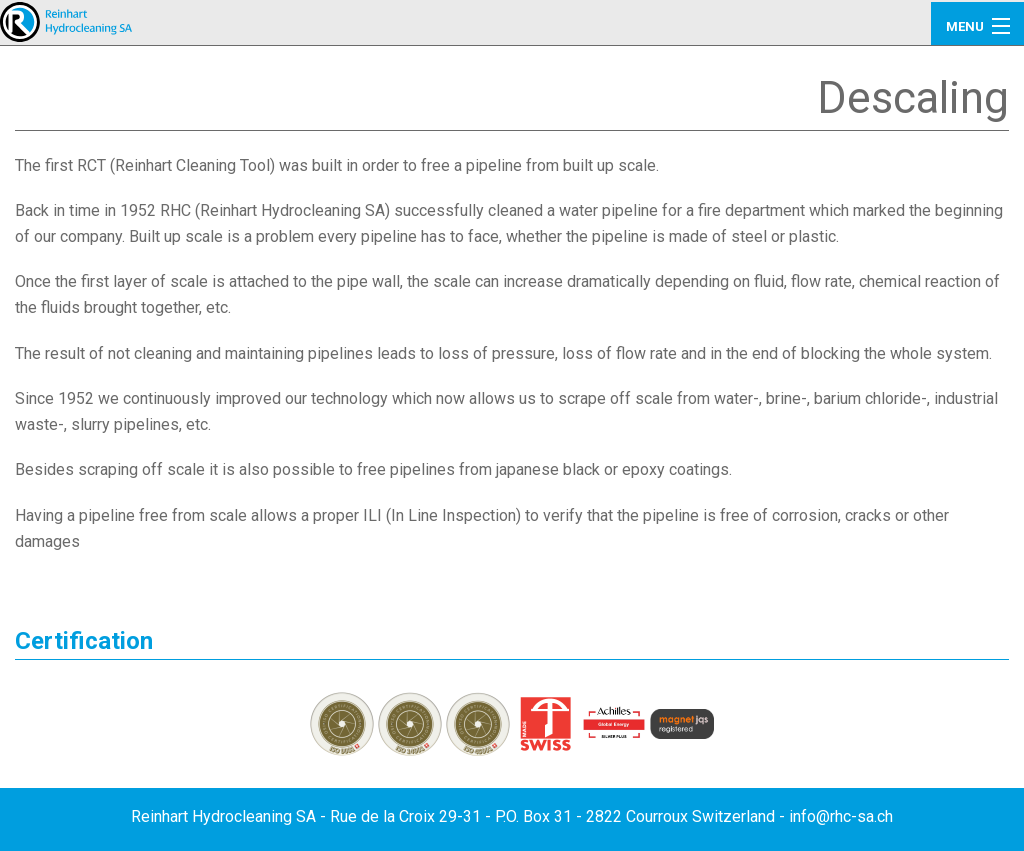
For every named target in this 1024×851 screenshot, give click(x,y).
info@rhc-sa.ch (841, 816)
